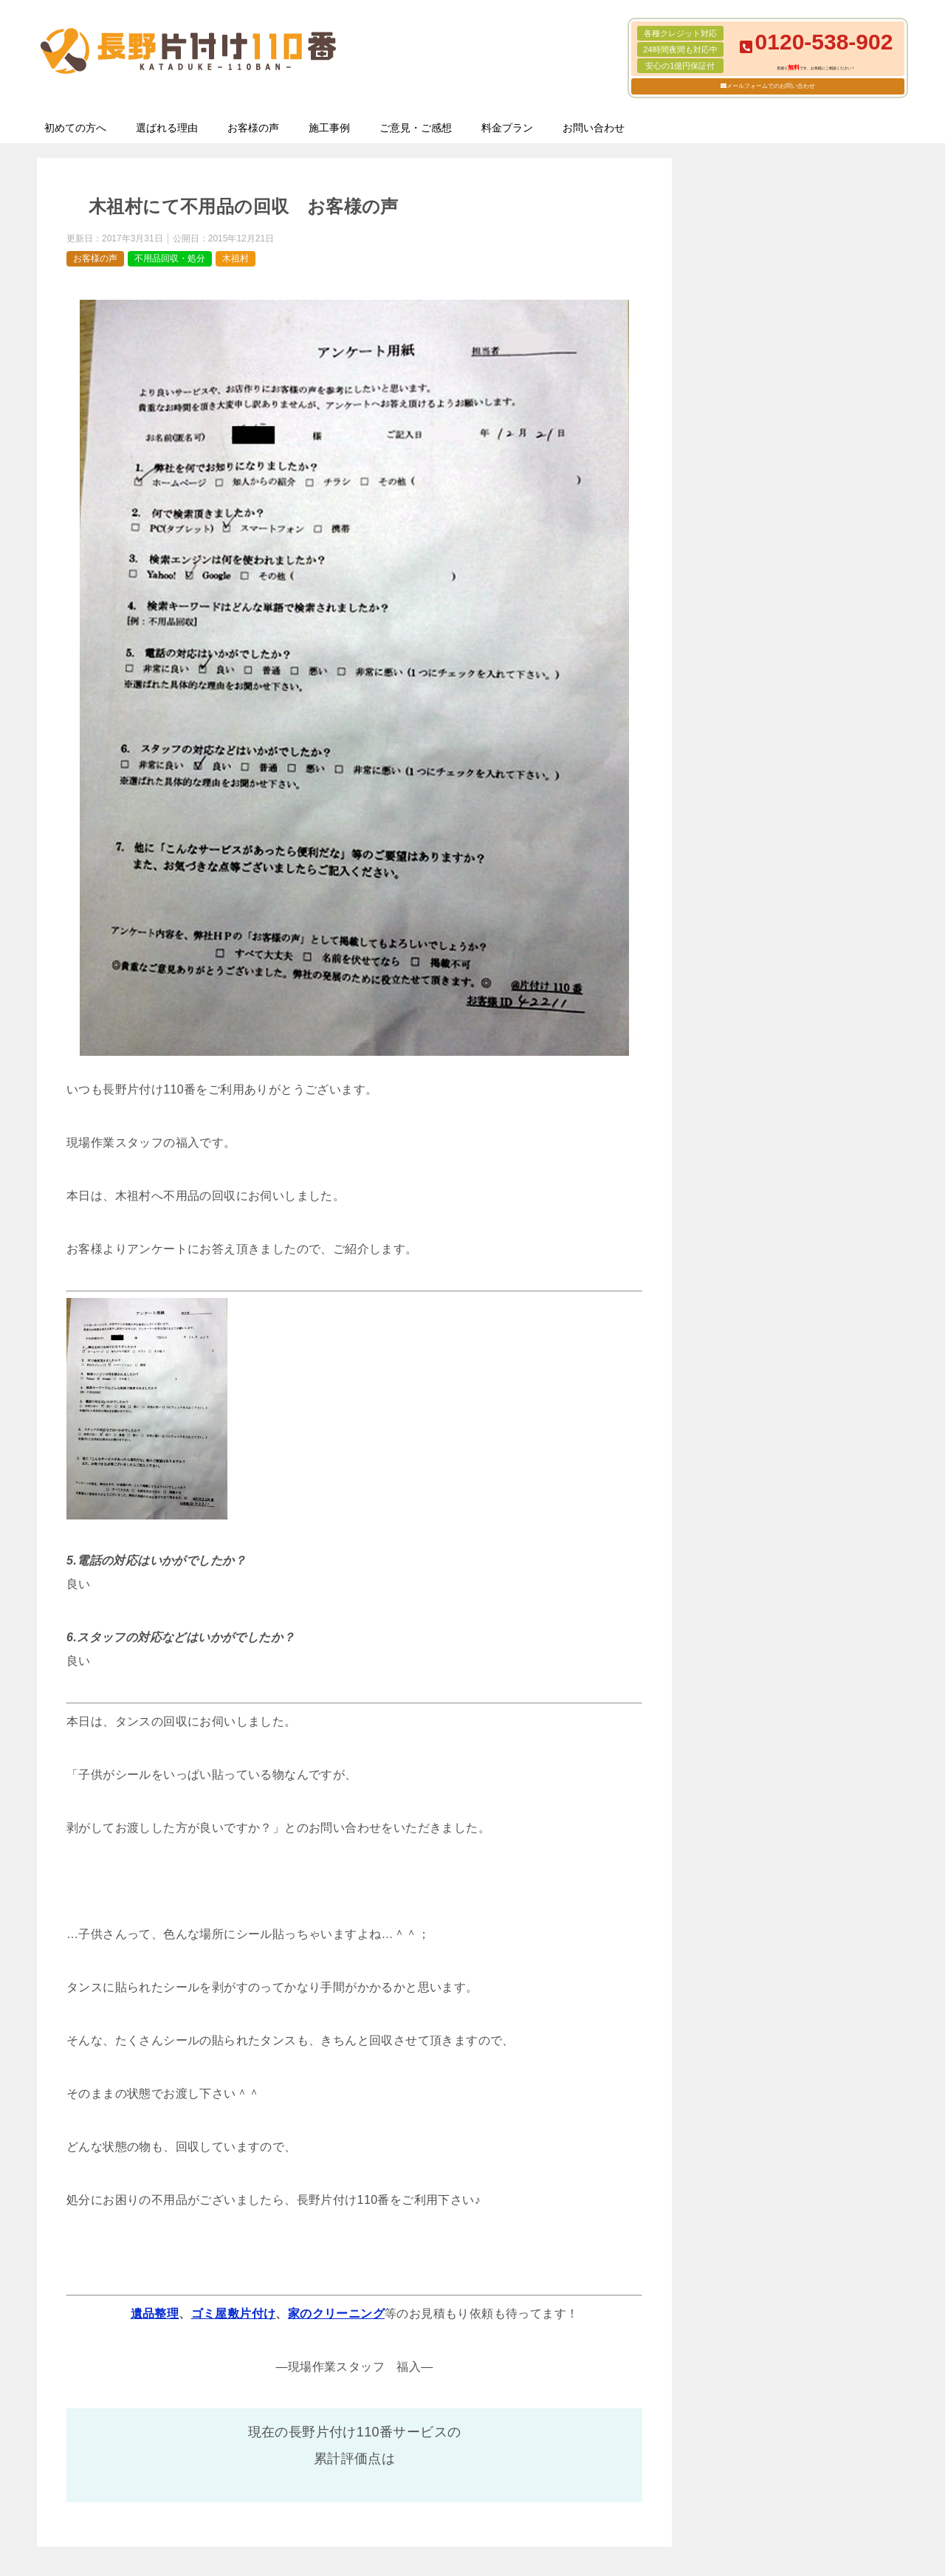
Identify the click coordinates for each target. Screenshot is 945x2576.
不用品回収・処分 (169, 258)
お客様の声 (253, 128)
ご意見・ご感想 (415, 128)
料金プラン (507, 128)
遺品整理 (155, 2313)
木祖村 (235, 258)
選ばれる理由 (167, 128)
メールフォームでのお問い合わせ (770, 86)
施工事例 (329, 128)
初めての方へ (75, 128)
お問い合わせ (594, 128)
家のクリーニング (336, 2313)
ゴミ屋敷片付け (233, 2313)
